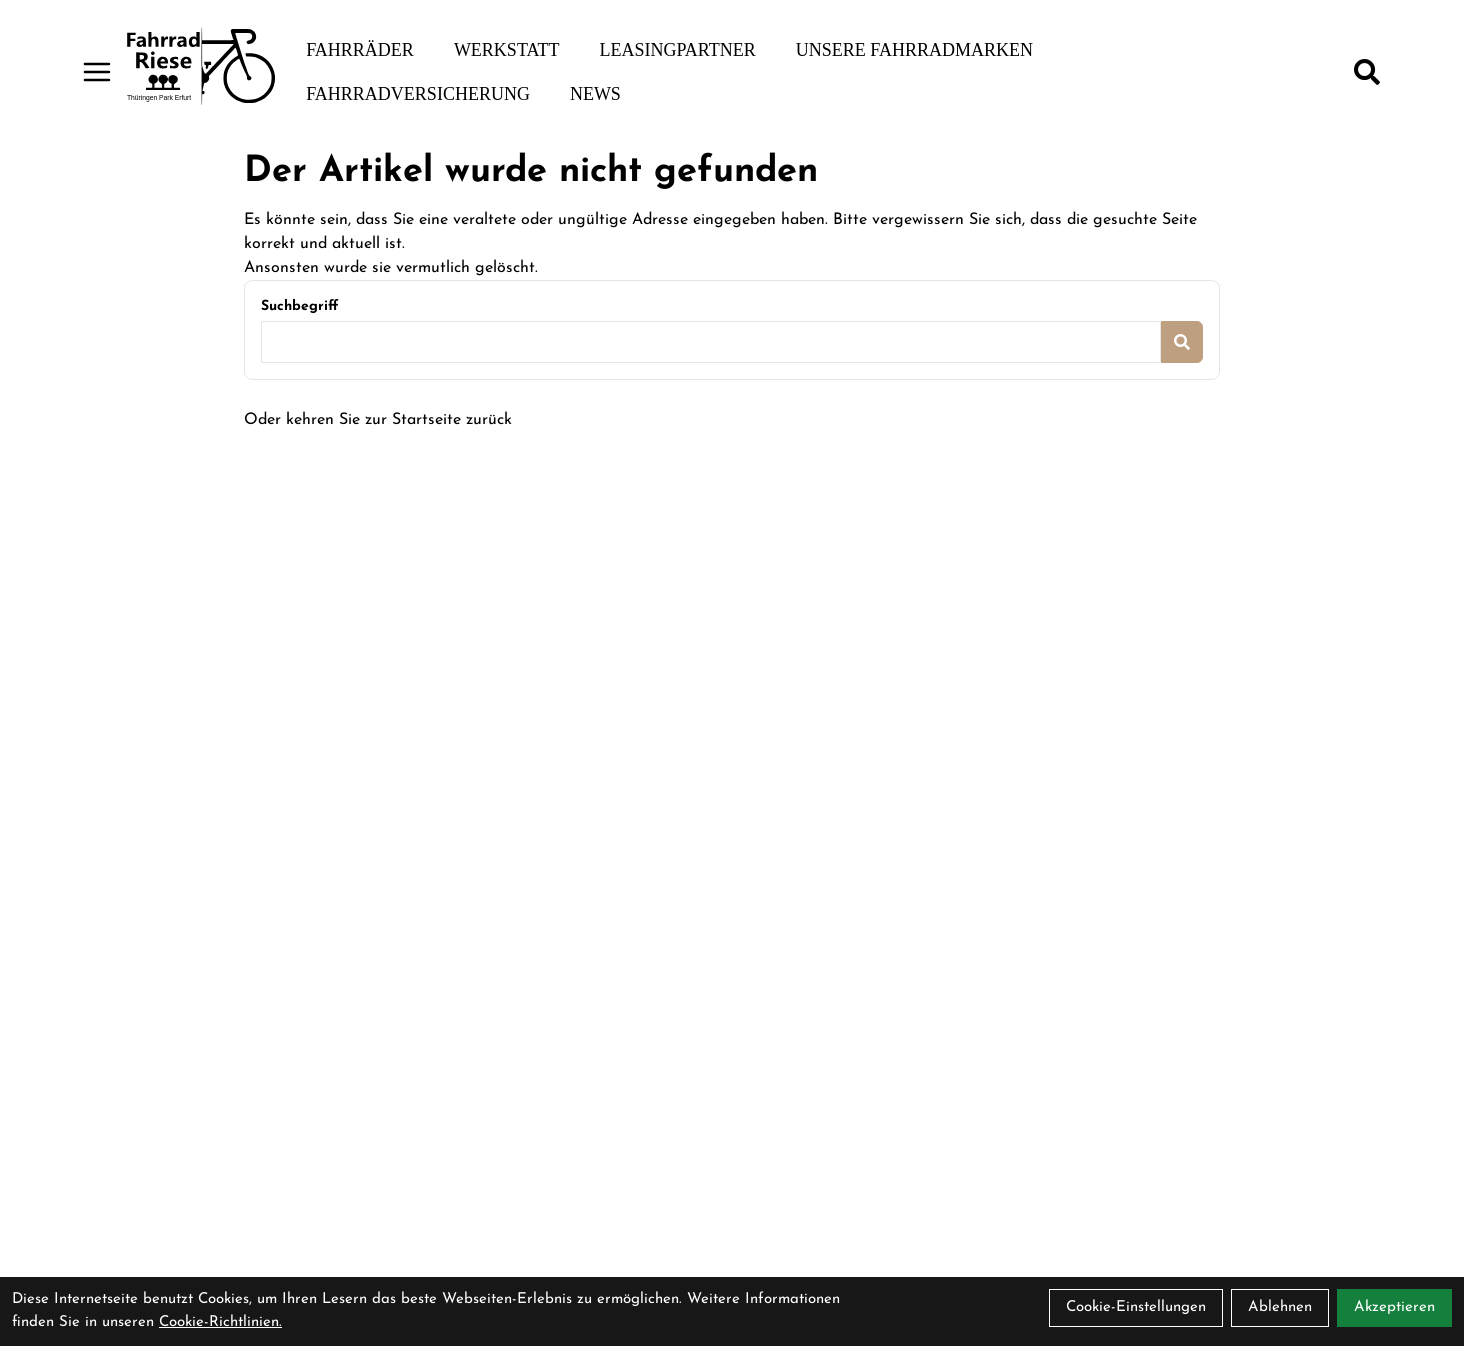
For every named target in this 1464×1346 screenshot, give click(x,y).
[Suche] (1367, 72)
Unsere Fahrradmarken (914, 50)
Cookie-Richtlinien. (220, 1322)
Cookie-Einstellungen (1136, 1307)
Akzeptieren (1394, 1307)
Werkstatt (507, 50)
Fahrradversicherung (418, 94)
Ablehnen (1280, 1307)
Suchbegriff (299, 306)
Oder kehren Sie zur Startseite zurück (378, 420)
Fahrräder (360, 50)
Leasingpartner (677, 50)
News (595, 94)
